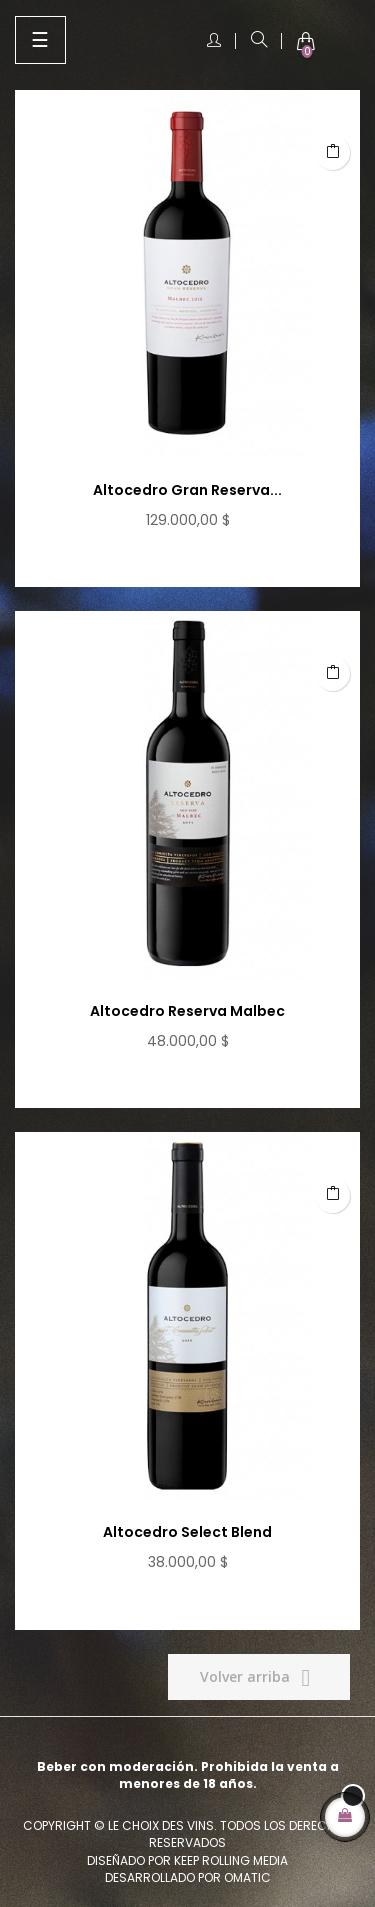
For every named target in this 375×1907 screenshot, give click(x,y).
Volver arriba (259, 1678)
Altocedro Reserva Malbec (187, 1011)
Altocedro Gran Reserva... (187, 490)
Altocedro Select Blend (187, 1532)
